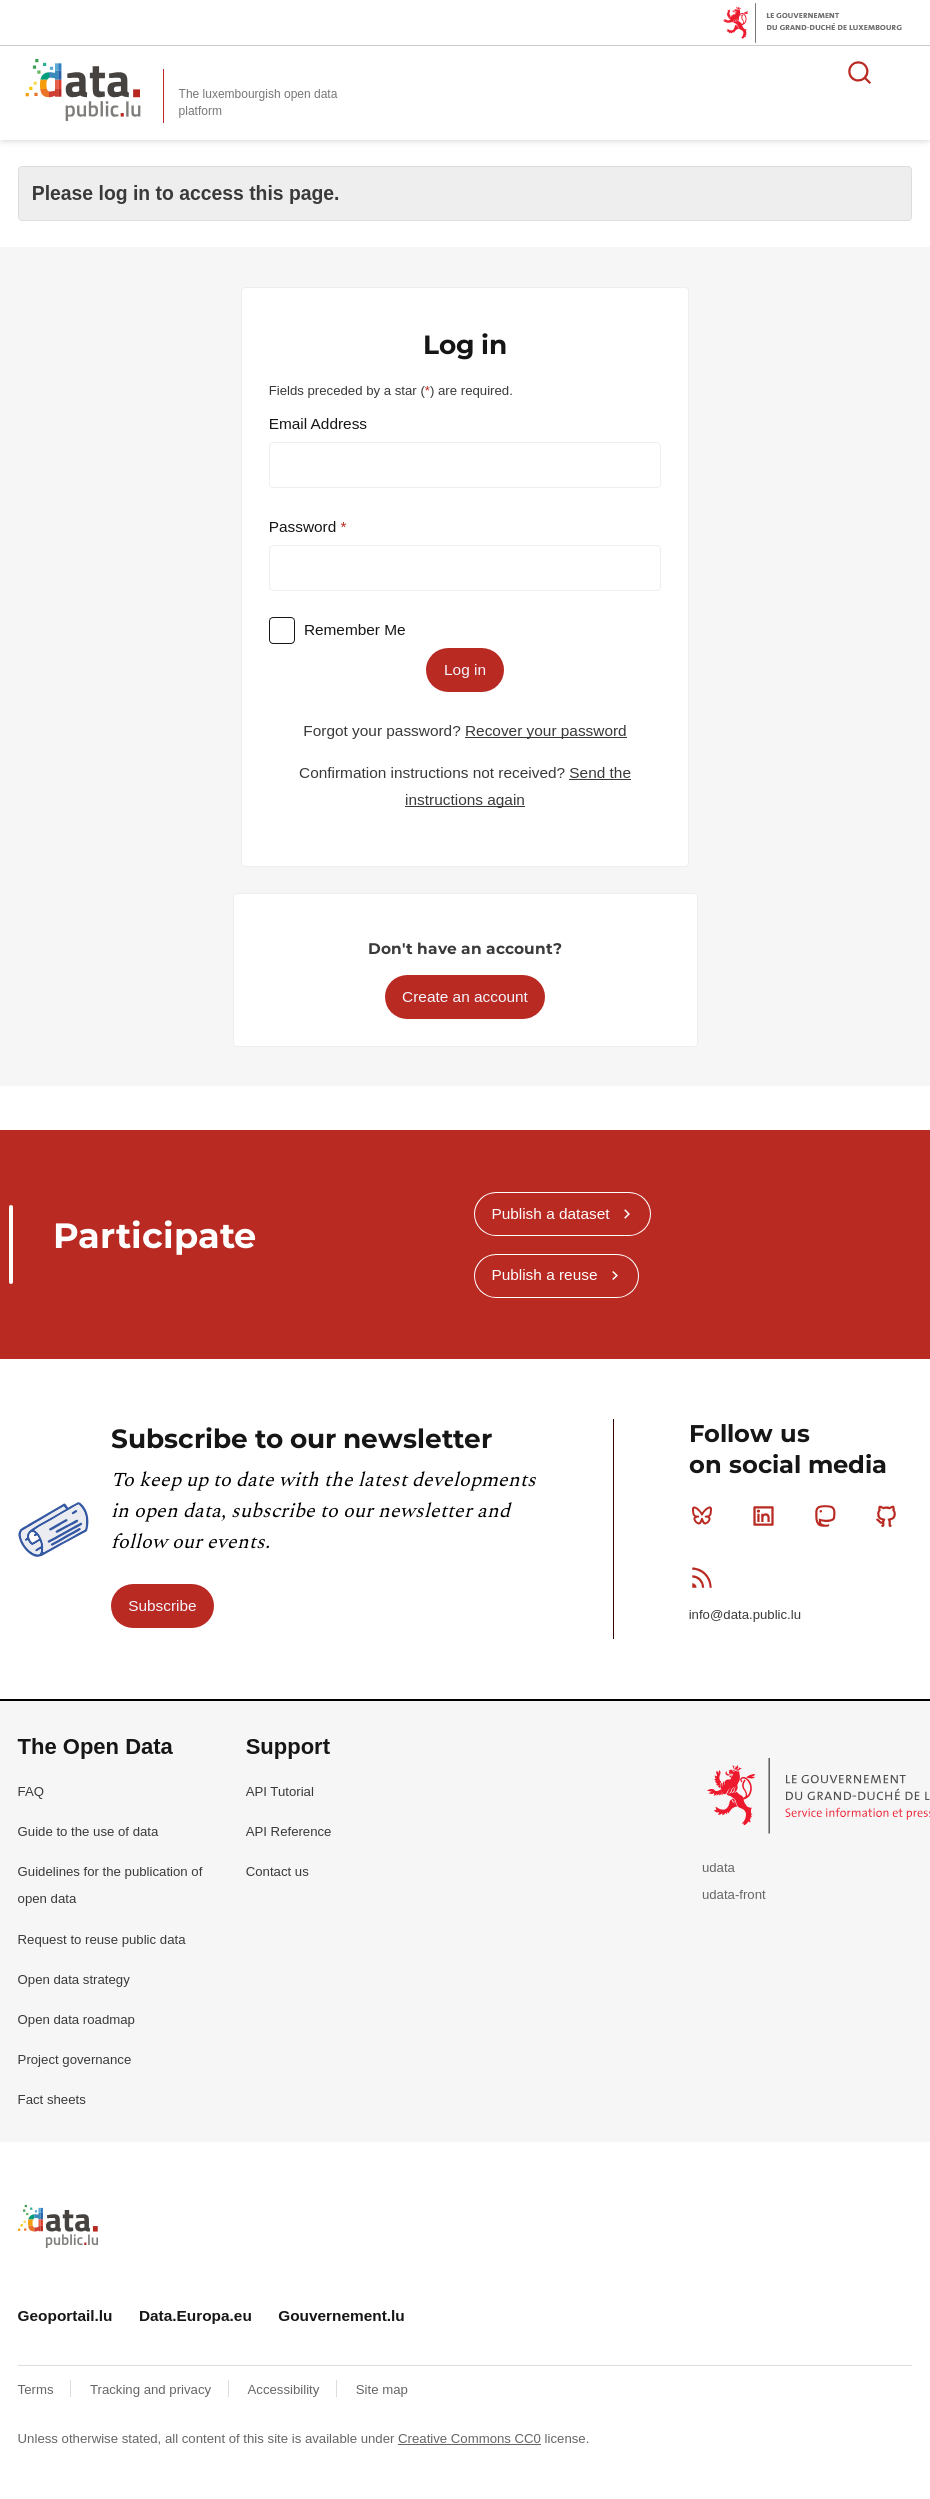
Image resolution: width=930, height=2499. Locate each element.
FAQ (31, 1791)
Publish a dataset (550, 1213)
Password (305, 526)
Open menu (904, 72)
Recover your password (546, 730)
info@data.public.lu (745, 1614)
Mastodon (829, 1516)
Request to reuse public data (102, 1939)
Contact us (277, 1871)
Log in (465, 669)
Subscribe (162, 1605)
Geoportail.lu (65, 2315)
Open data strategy (74, 1979)
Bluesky (706, 1516)
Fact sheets (52, 2099)
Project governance (75, 2059)
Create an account (465, 996)
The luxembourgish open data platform (258, 102)
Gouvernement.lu (341, 2315)
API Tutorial (280, 1791)
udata (718, 1867)
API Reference (289, 1831)
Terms (38, 2389)
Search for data (860, 72)
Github (890, 1516)
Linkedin (767, 1516)
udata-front (734, 1894)
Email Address (318, 423)
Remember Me (355, 629)
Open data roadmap (76, 2019)
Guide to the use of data (88, 1831)
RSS (706, 1577)
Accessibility (285, 2389)
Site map (382, 2389)
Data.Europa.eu (195, 2315)
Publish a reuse (544, 1274)
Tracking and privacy (152, 2389)
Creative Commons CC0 (469, 2438)
